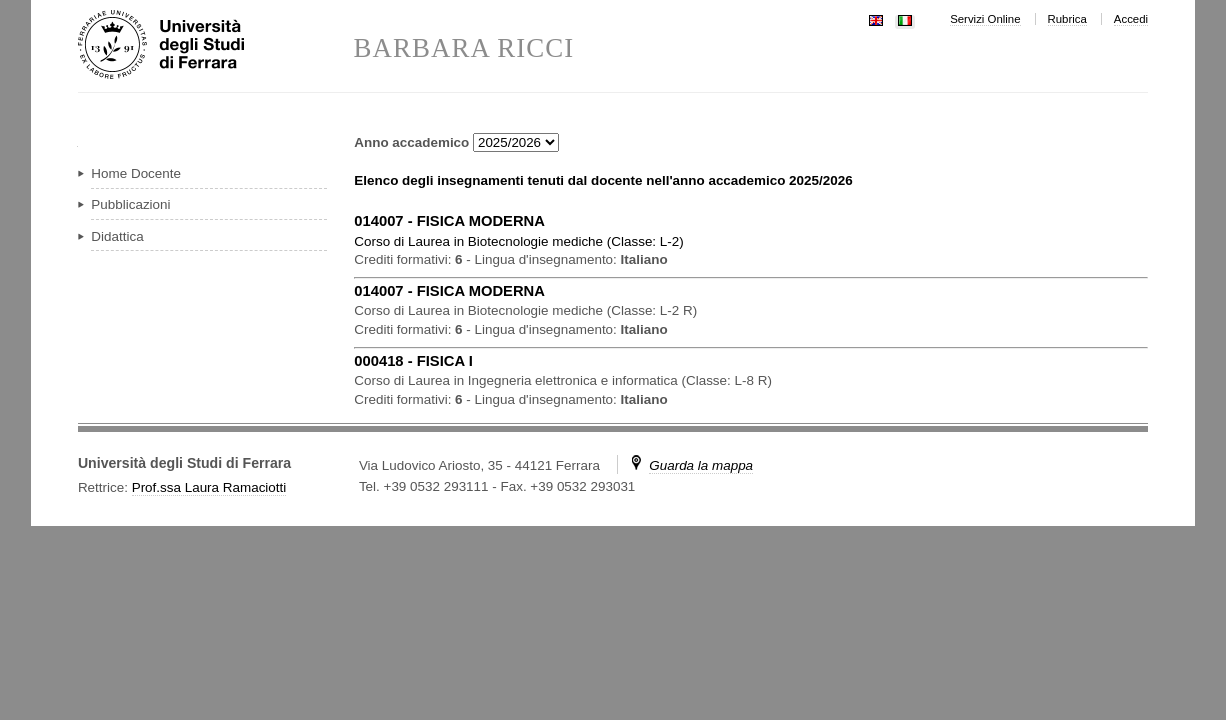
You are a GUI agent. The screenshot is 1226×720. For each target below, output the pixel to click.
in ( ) (518, 241)
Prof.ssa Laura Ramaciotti (209, 487)
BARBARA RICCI (463, 48)
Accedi (1131, 19)
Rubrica (1067, 19)
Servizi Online (985, 19)
